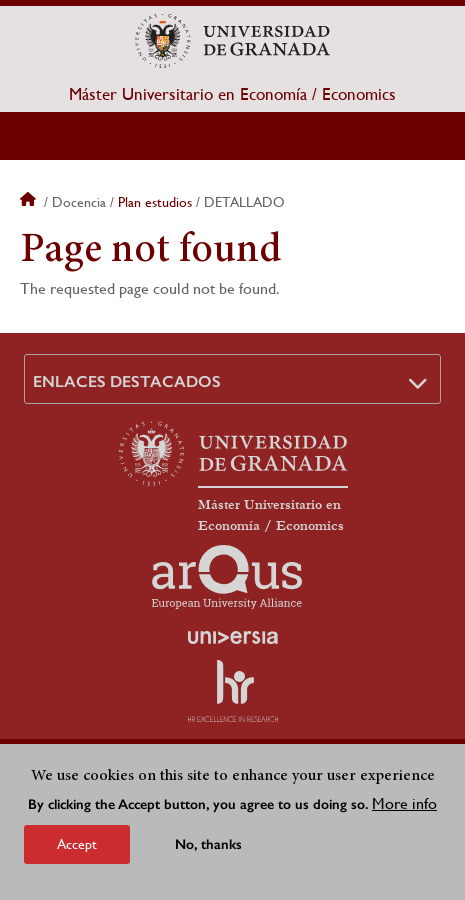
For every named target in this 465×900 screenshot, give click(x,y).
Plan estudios (155, 202)
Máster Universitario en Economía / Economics (232, 94)
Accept (77, 844)
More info (404, 803)
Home (30, 202)
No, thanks (208, 844)
